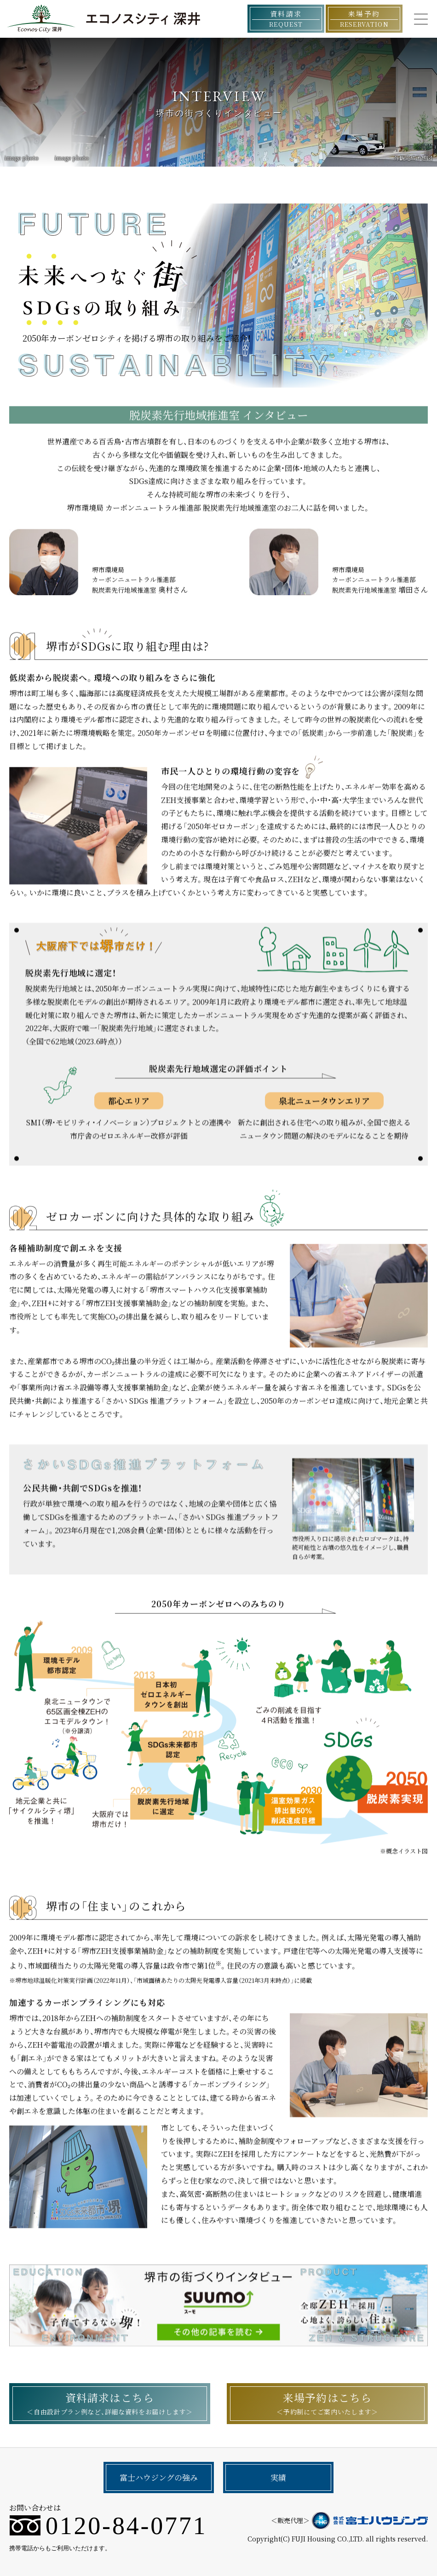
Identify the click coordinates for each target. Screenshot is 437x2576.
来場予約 (364, 19)
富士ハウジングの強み (159, 2477)
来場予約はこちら (327, 2403)
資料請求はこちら (110, 2403)
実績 (278, 2477)
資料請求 (286, 19)
